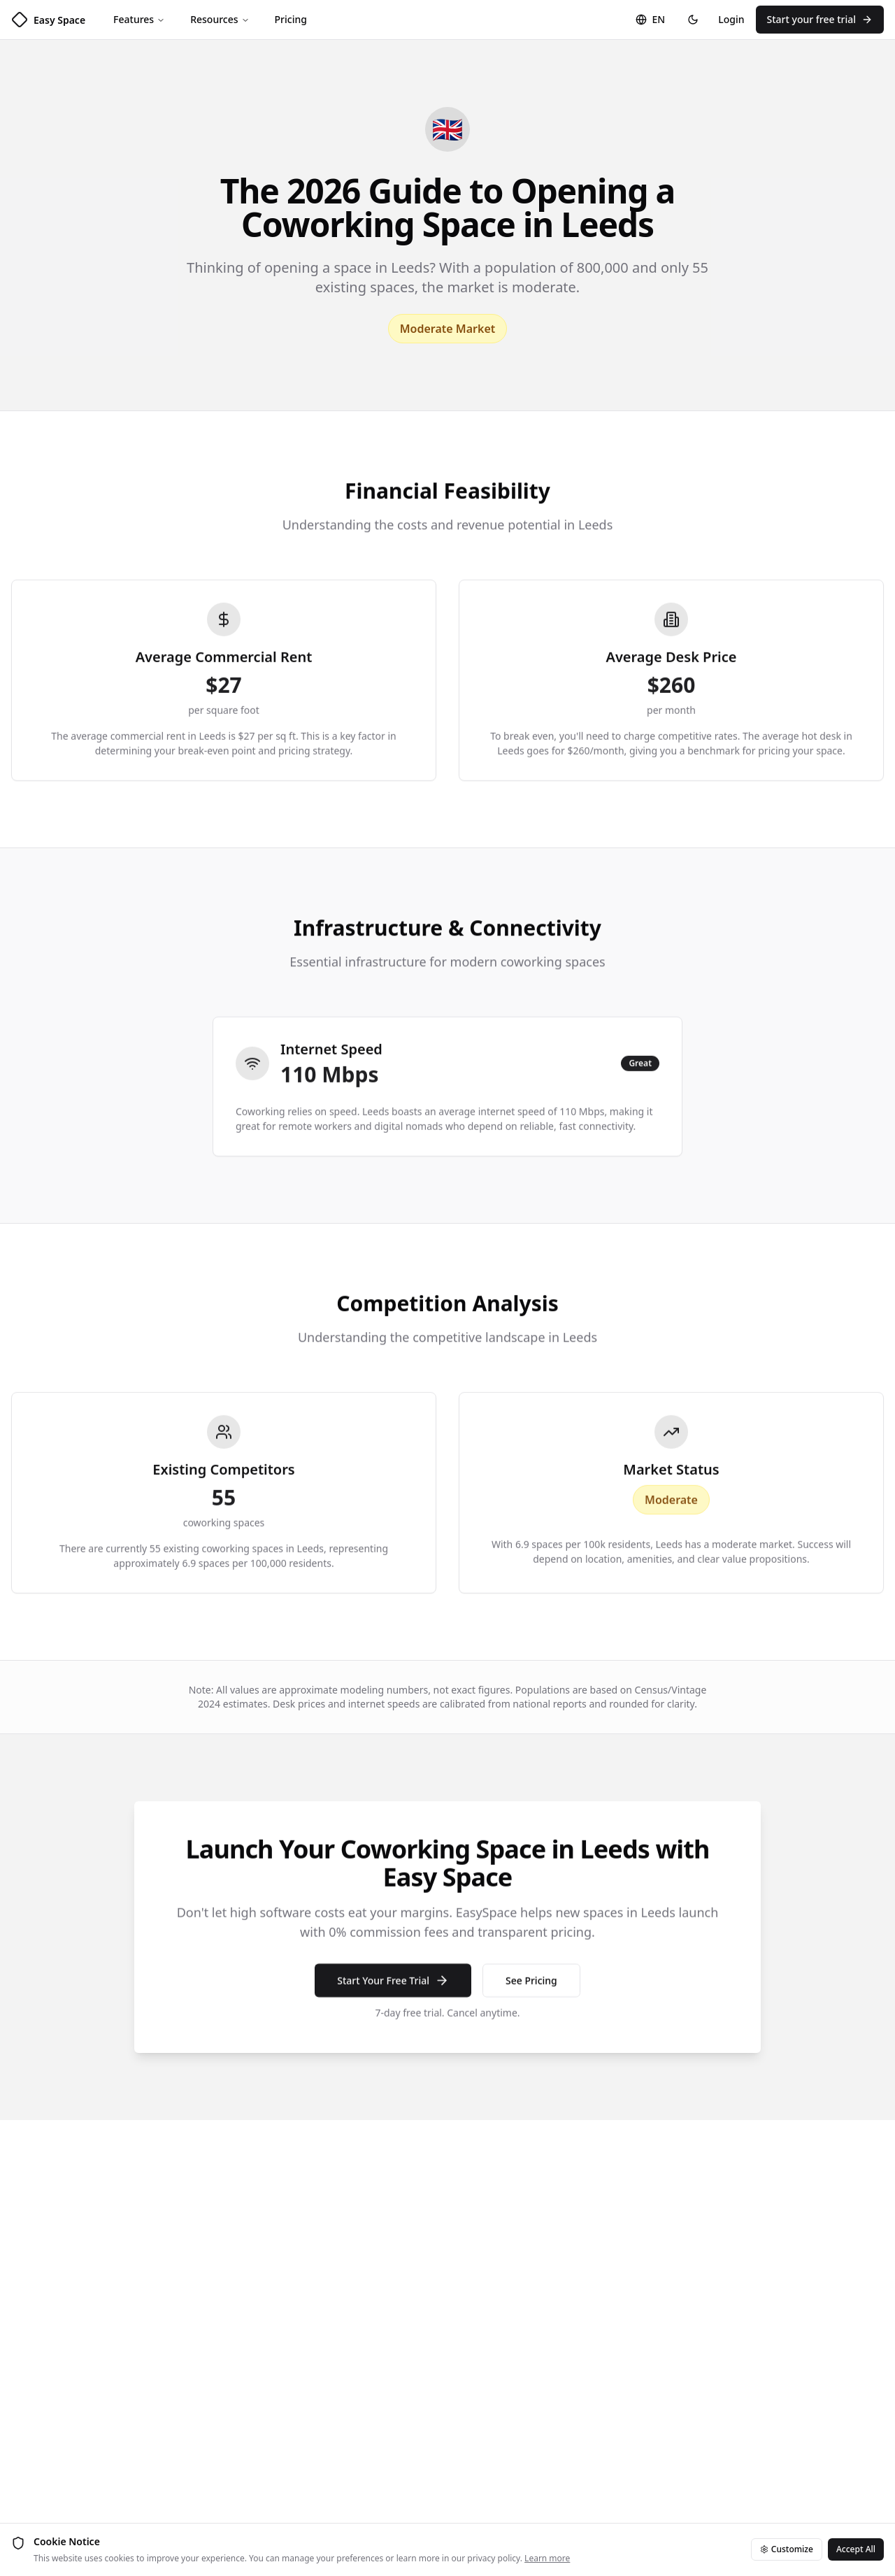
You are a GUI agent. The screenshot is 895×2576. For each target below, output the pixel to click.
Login (731, 19)
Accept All (855, 2549)
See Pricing (531, 1992)
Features (139, 19)
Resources (219, 19)
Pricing (291, 19)
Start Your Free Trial (393, 1993)
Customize (786, 2549)
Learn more (547, 2558)
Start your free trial (820, 19)
